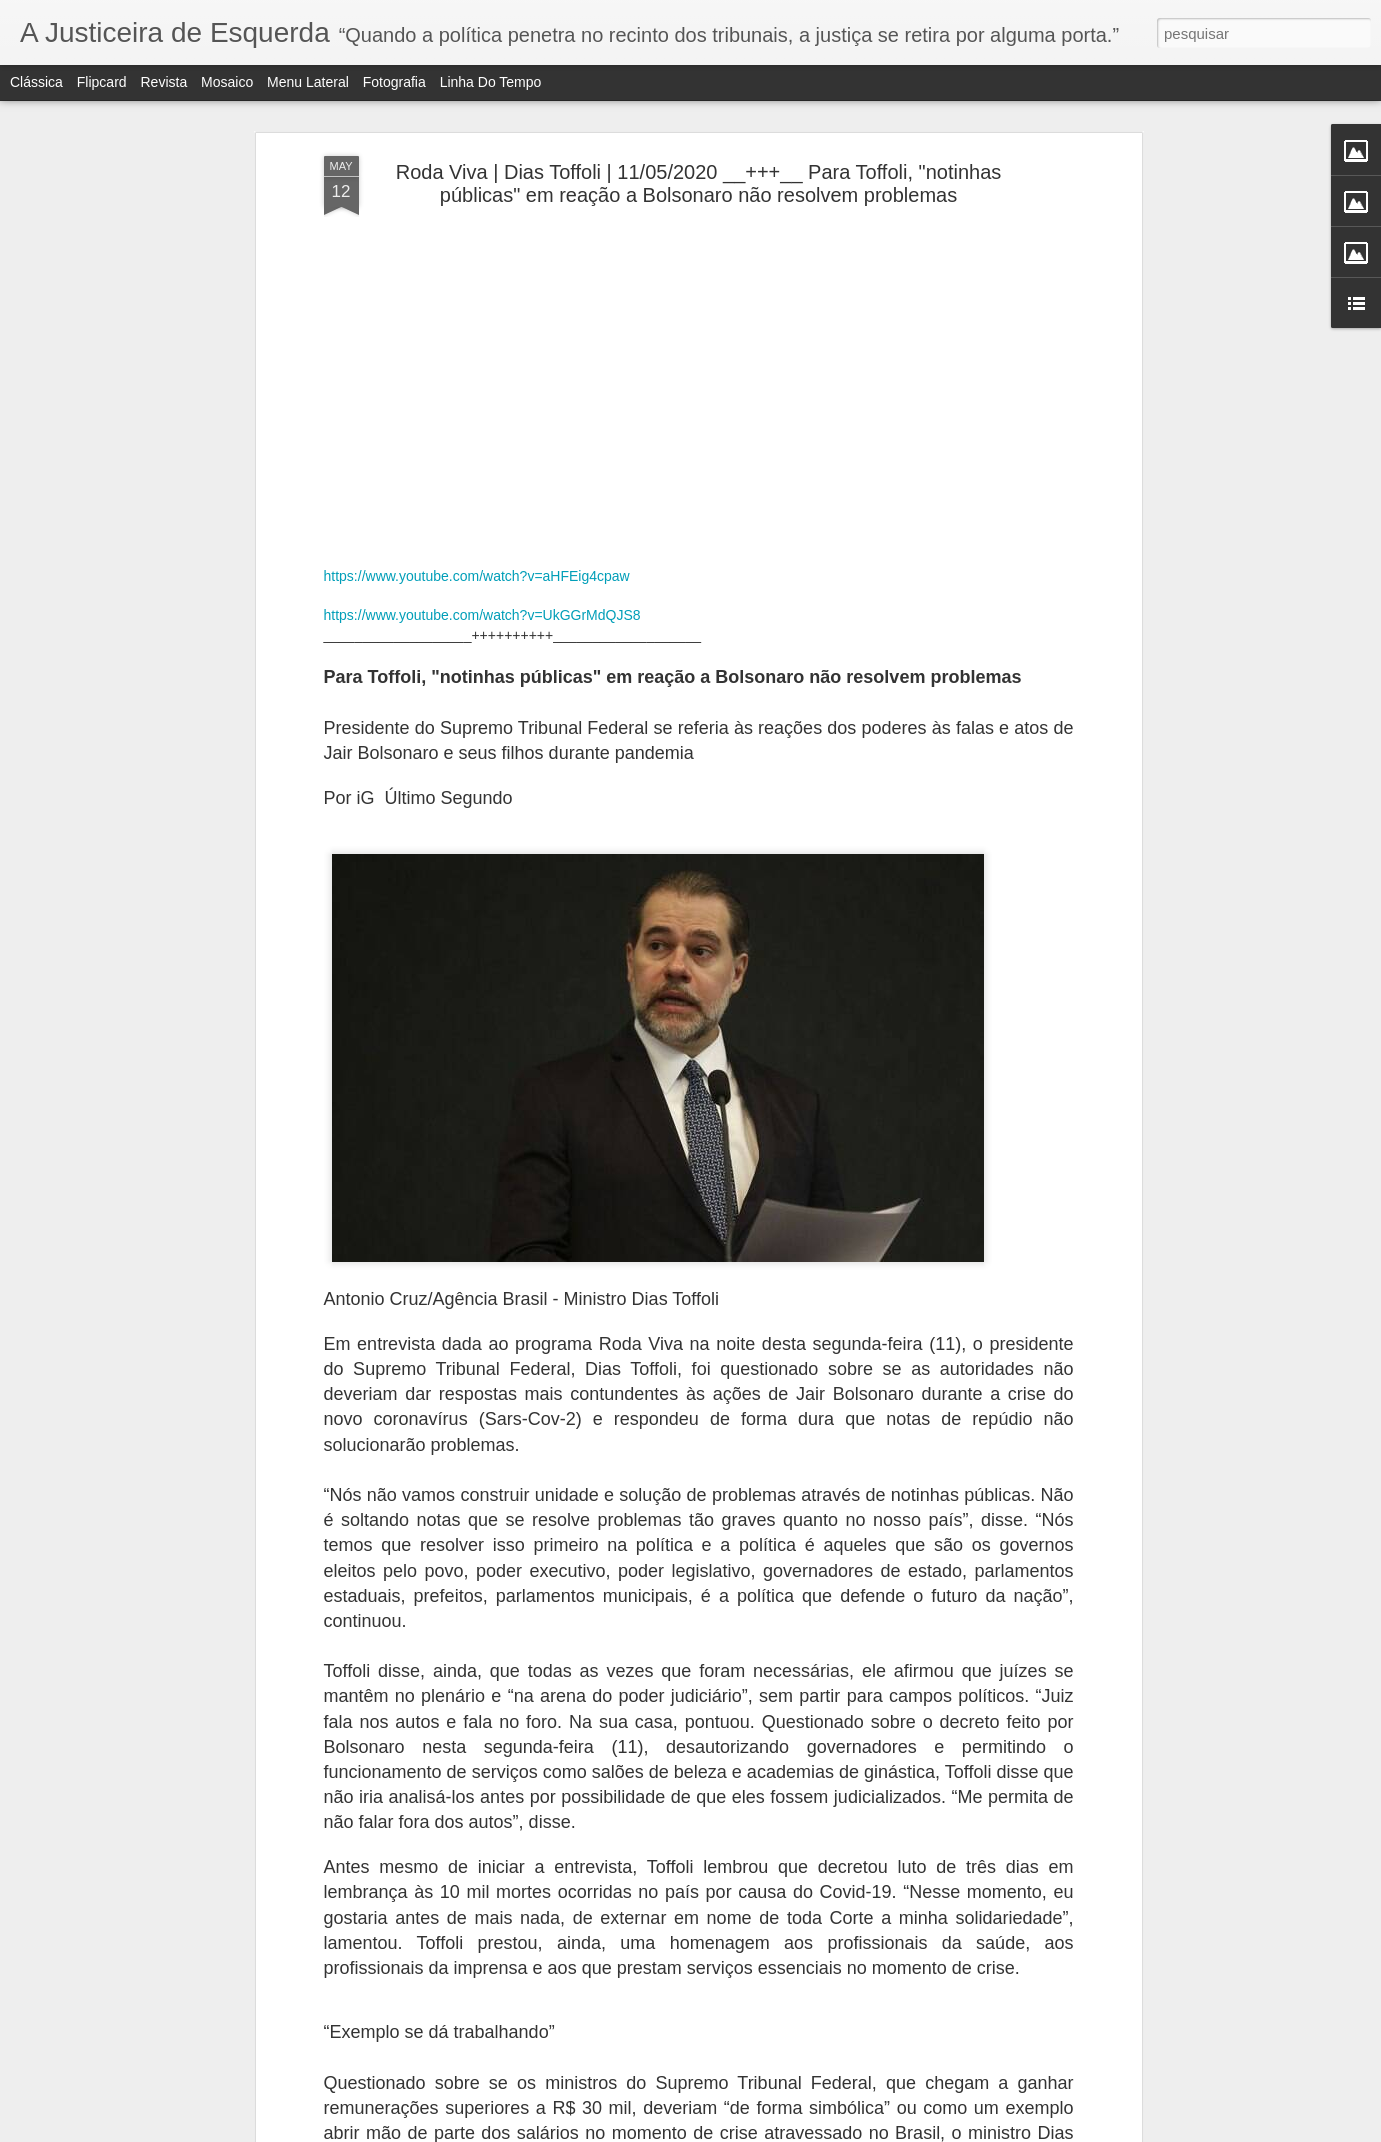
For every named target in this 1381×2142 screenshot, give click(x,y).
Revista (163, 82)
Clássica (36, 82)
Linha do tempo (491, 82)
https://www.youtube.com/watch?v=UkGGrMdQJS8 (482, 615)
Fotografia (394, 82)
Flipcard (102, 82)
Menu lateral (308, 82)
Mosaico (227, 82)
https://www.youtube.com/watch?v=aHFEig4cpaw (477, 576)
